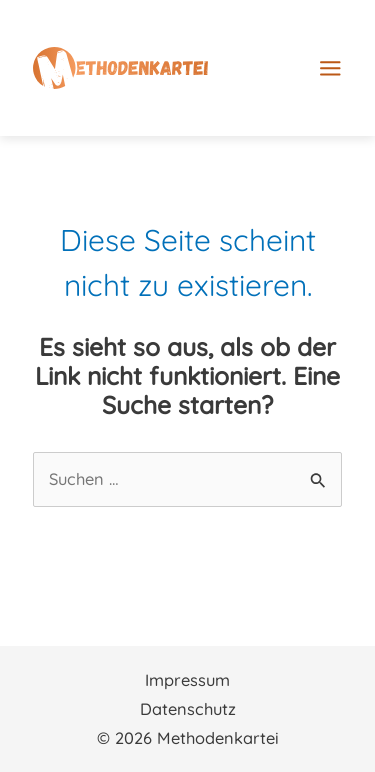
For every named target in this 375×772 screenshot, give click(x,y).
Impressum (187, 680)
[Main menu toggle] (330, 59)
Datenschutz (188, 709)
